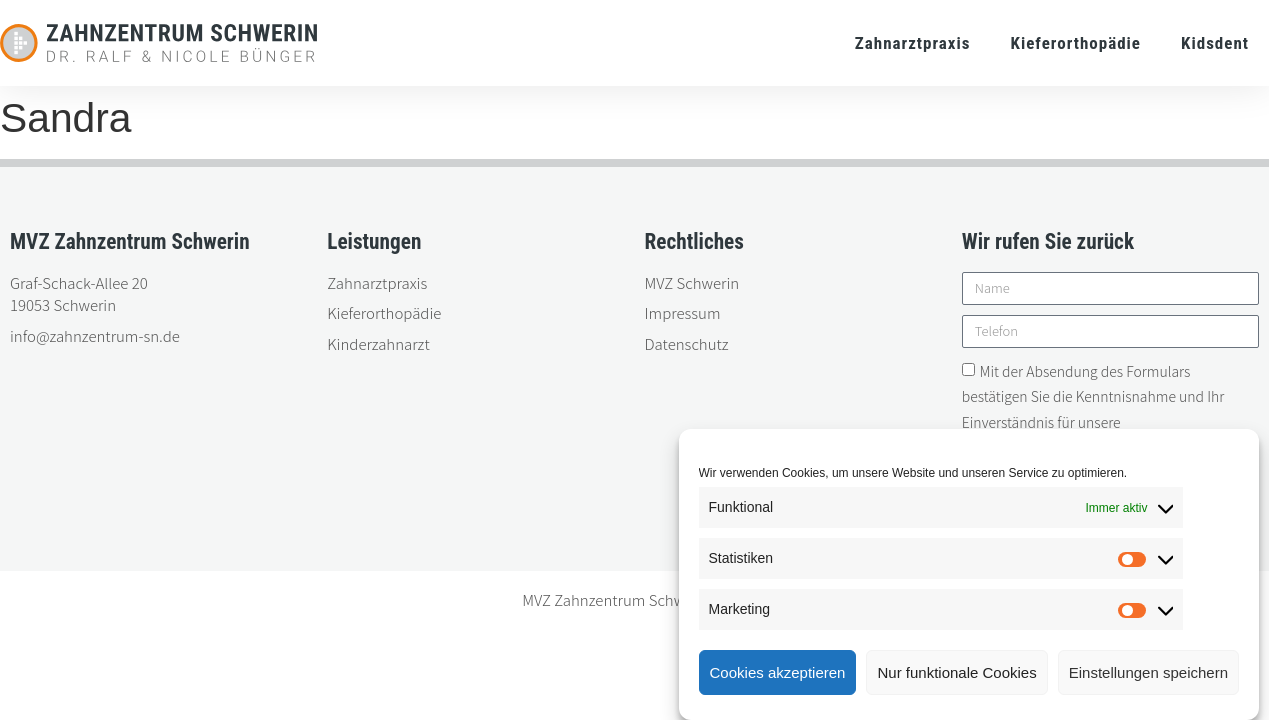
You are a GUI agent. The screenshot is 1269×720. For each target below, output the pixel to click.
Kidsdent (1215, 43)
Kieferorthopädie (1076, 43)
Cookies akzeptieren (778, 672)
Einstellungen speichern (1148, 672)
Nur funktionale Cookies (956, 672)
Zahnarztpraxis (913, 43)
